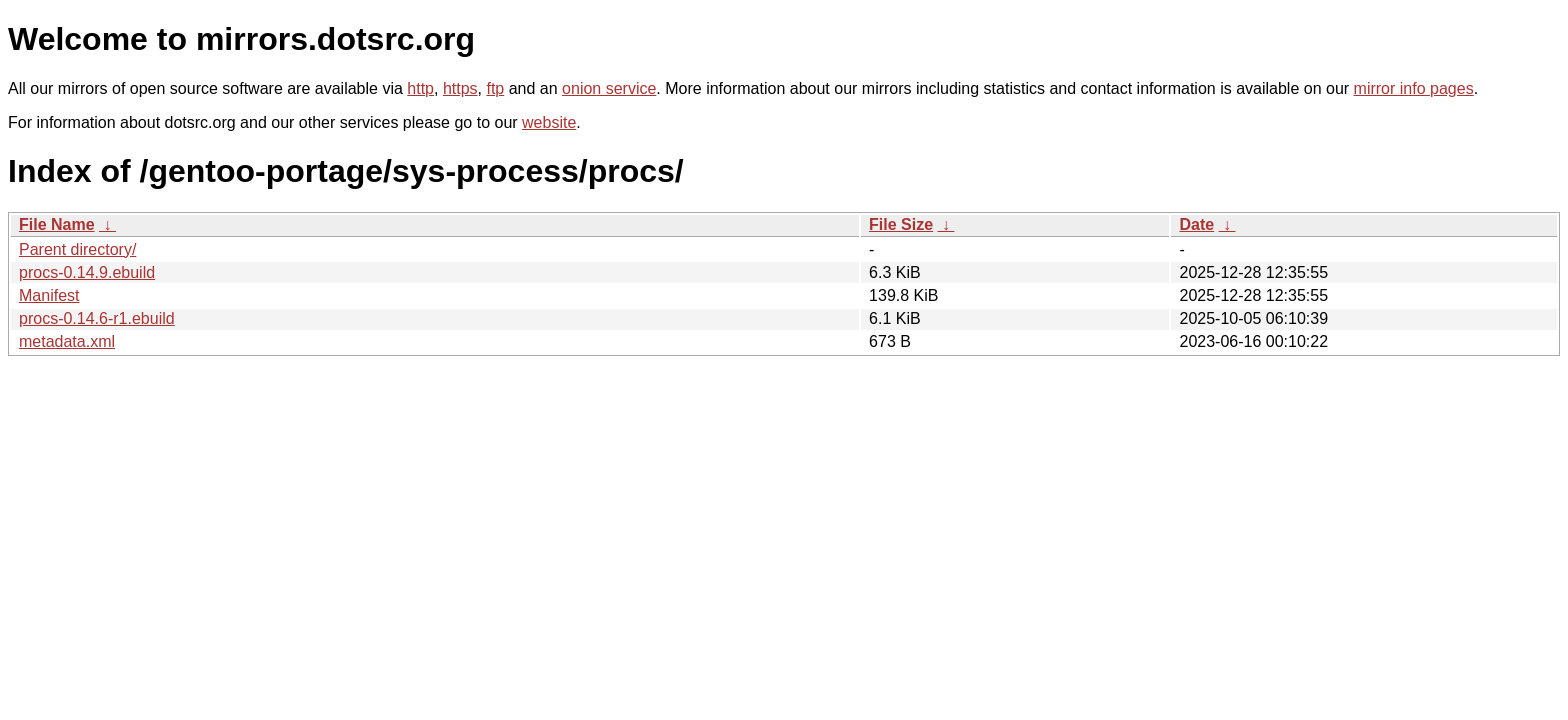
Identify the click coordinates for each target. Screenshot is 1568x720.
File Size (901, 224)
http (420, 88)
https (460, 88)
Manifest (49, 295)
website (549, 122)
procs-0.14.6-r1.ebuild (97, 318)
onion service (609, 88)
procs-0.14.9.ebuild (87, 272)
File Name (57, 224)
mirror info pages (1414, 88)
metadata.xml (67, 341)
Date (1196, 224)
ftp (495, 88)
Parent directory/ (77, 249)
